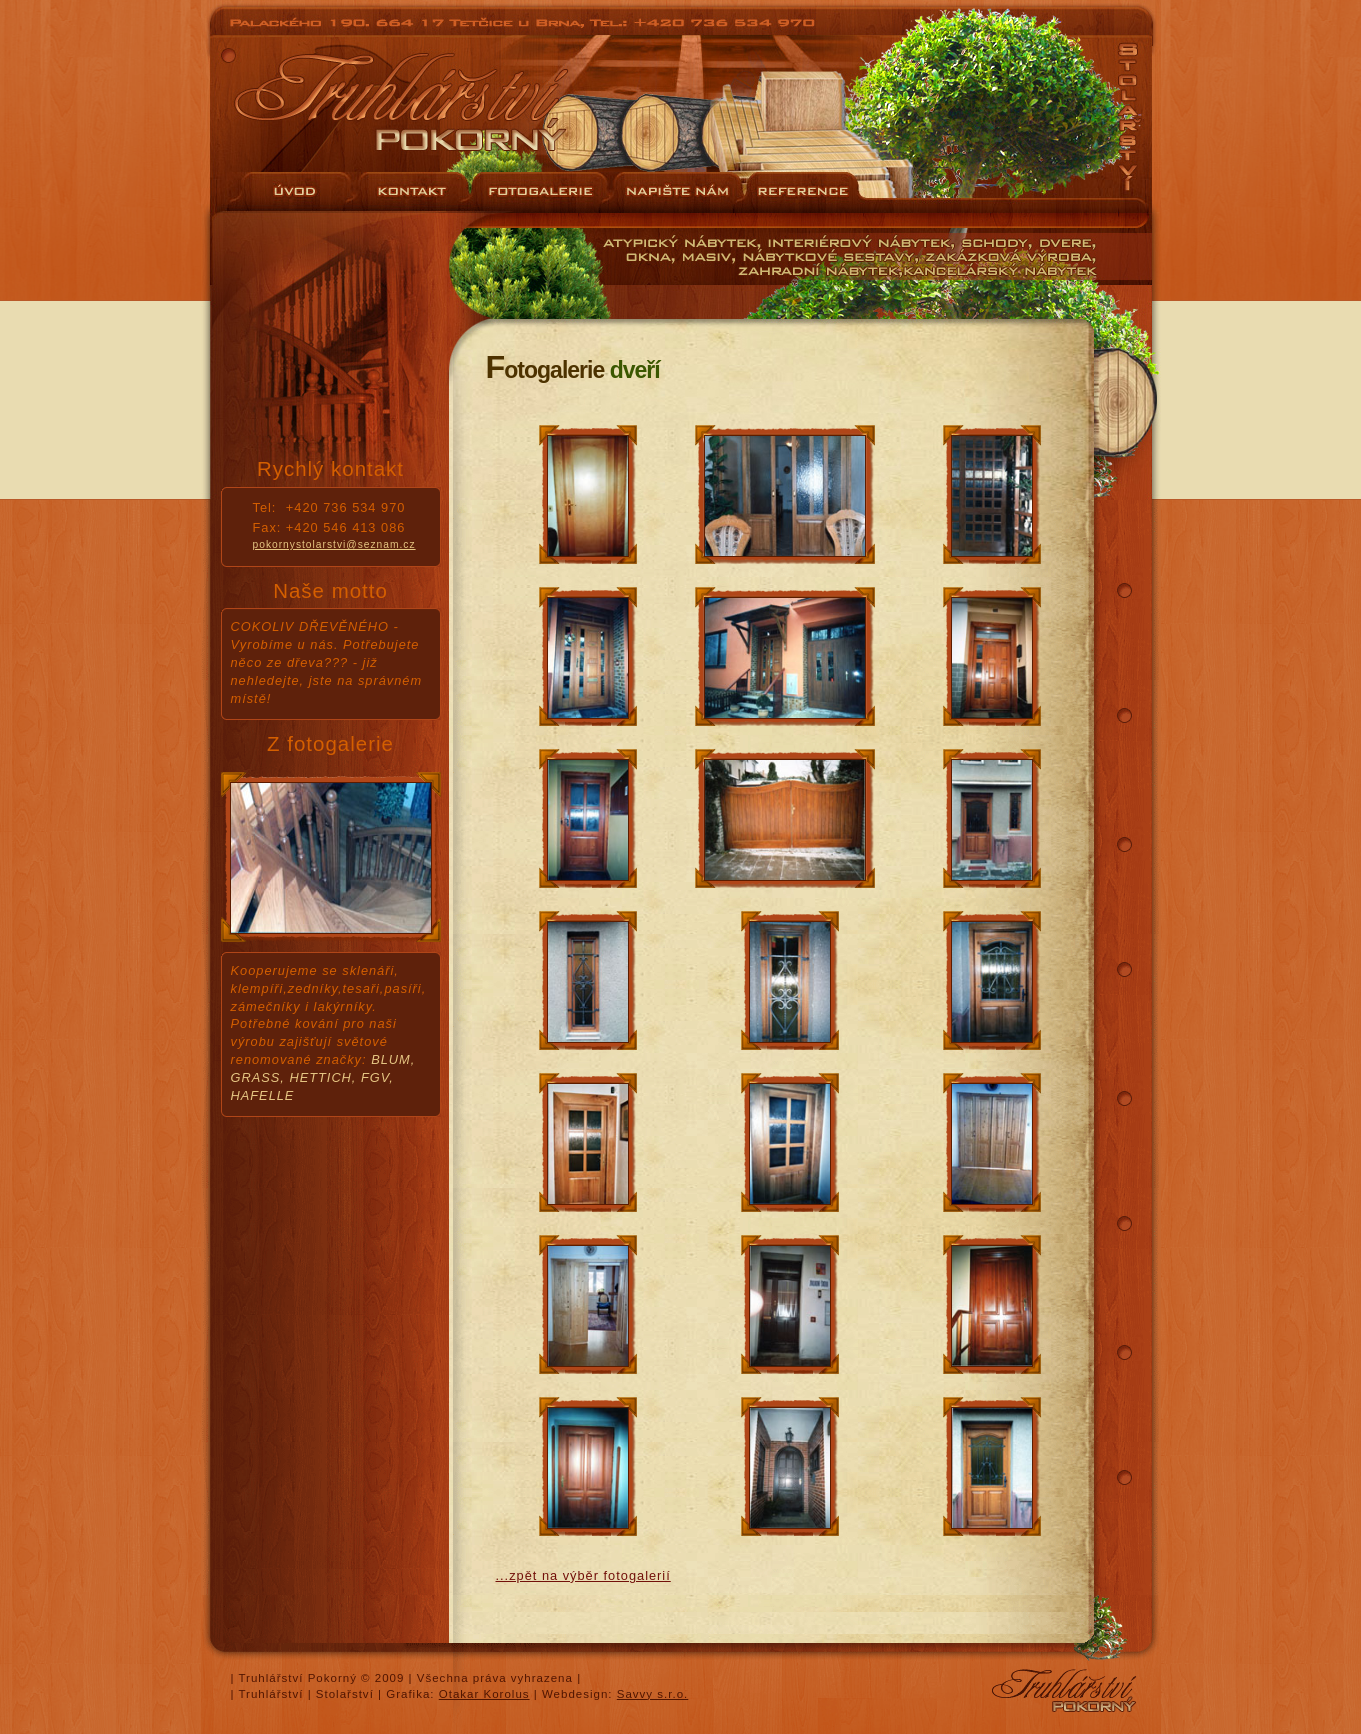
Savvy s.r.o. (653, 1694)
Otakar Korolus (484, 1694)
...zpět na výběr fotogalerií (583, 1575)
